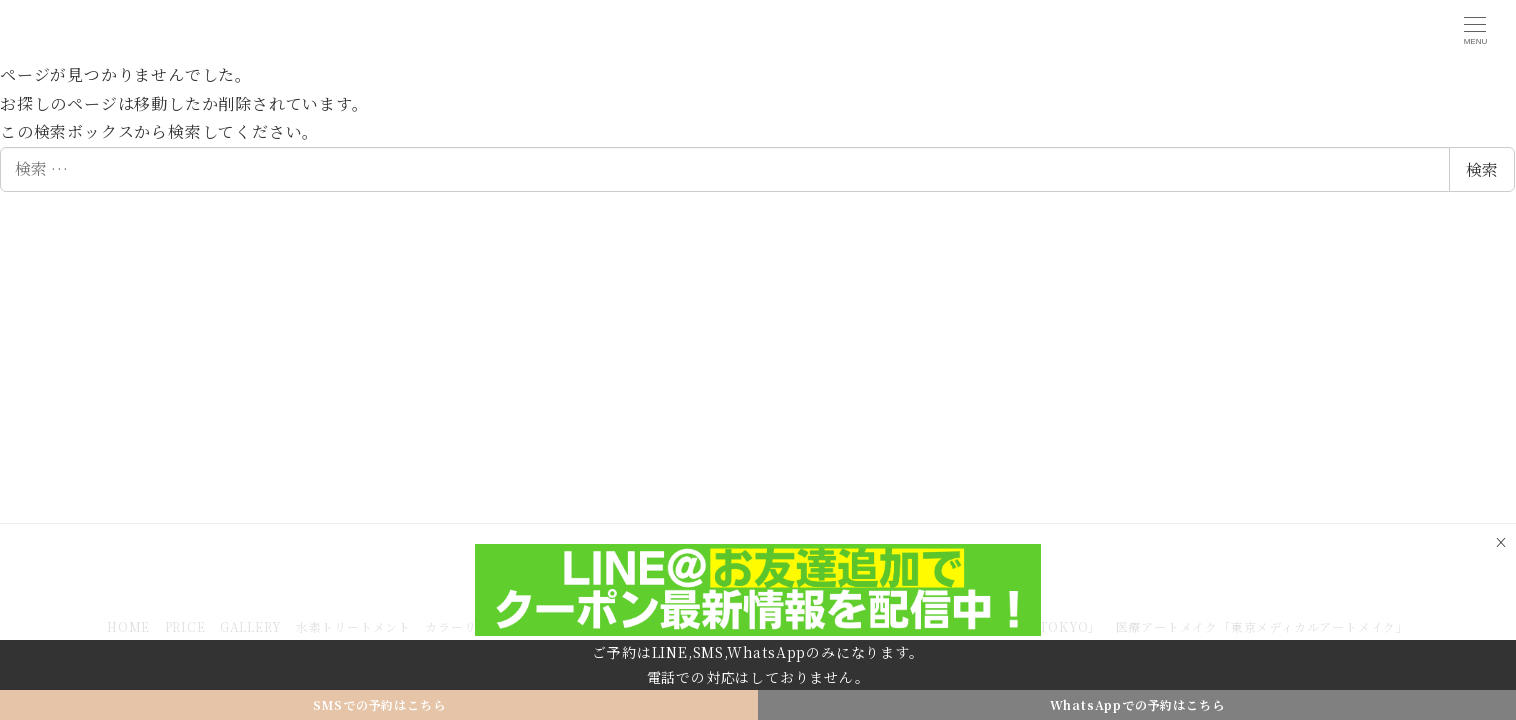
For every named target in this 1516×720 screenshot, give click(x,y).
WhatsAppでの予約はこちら (1137, 704)
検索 (1482, 169)
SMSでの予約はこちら (379, 704)
